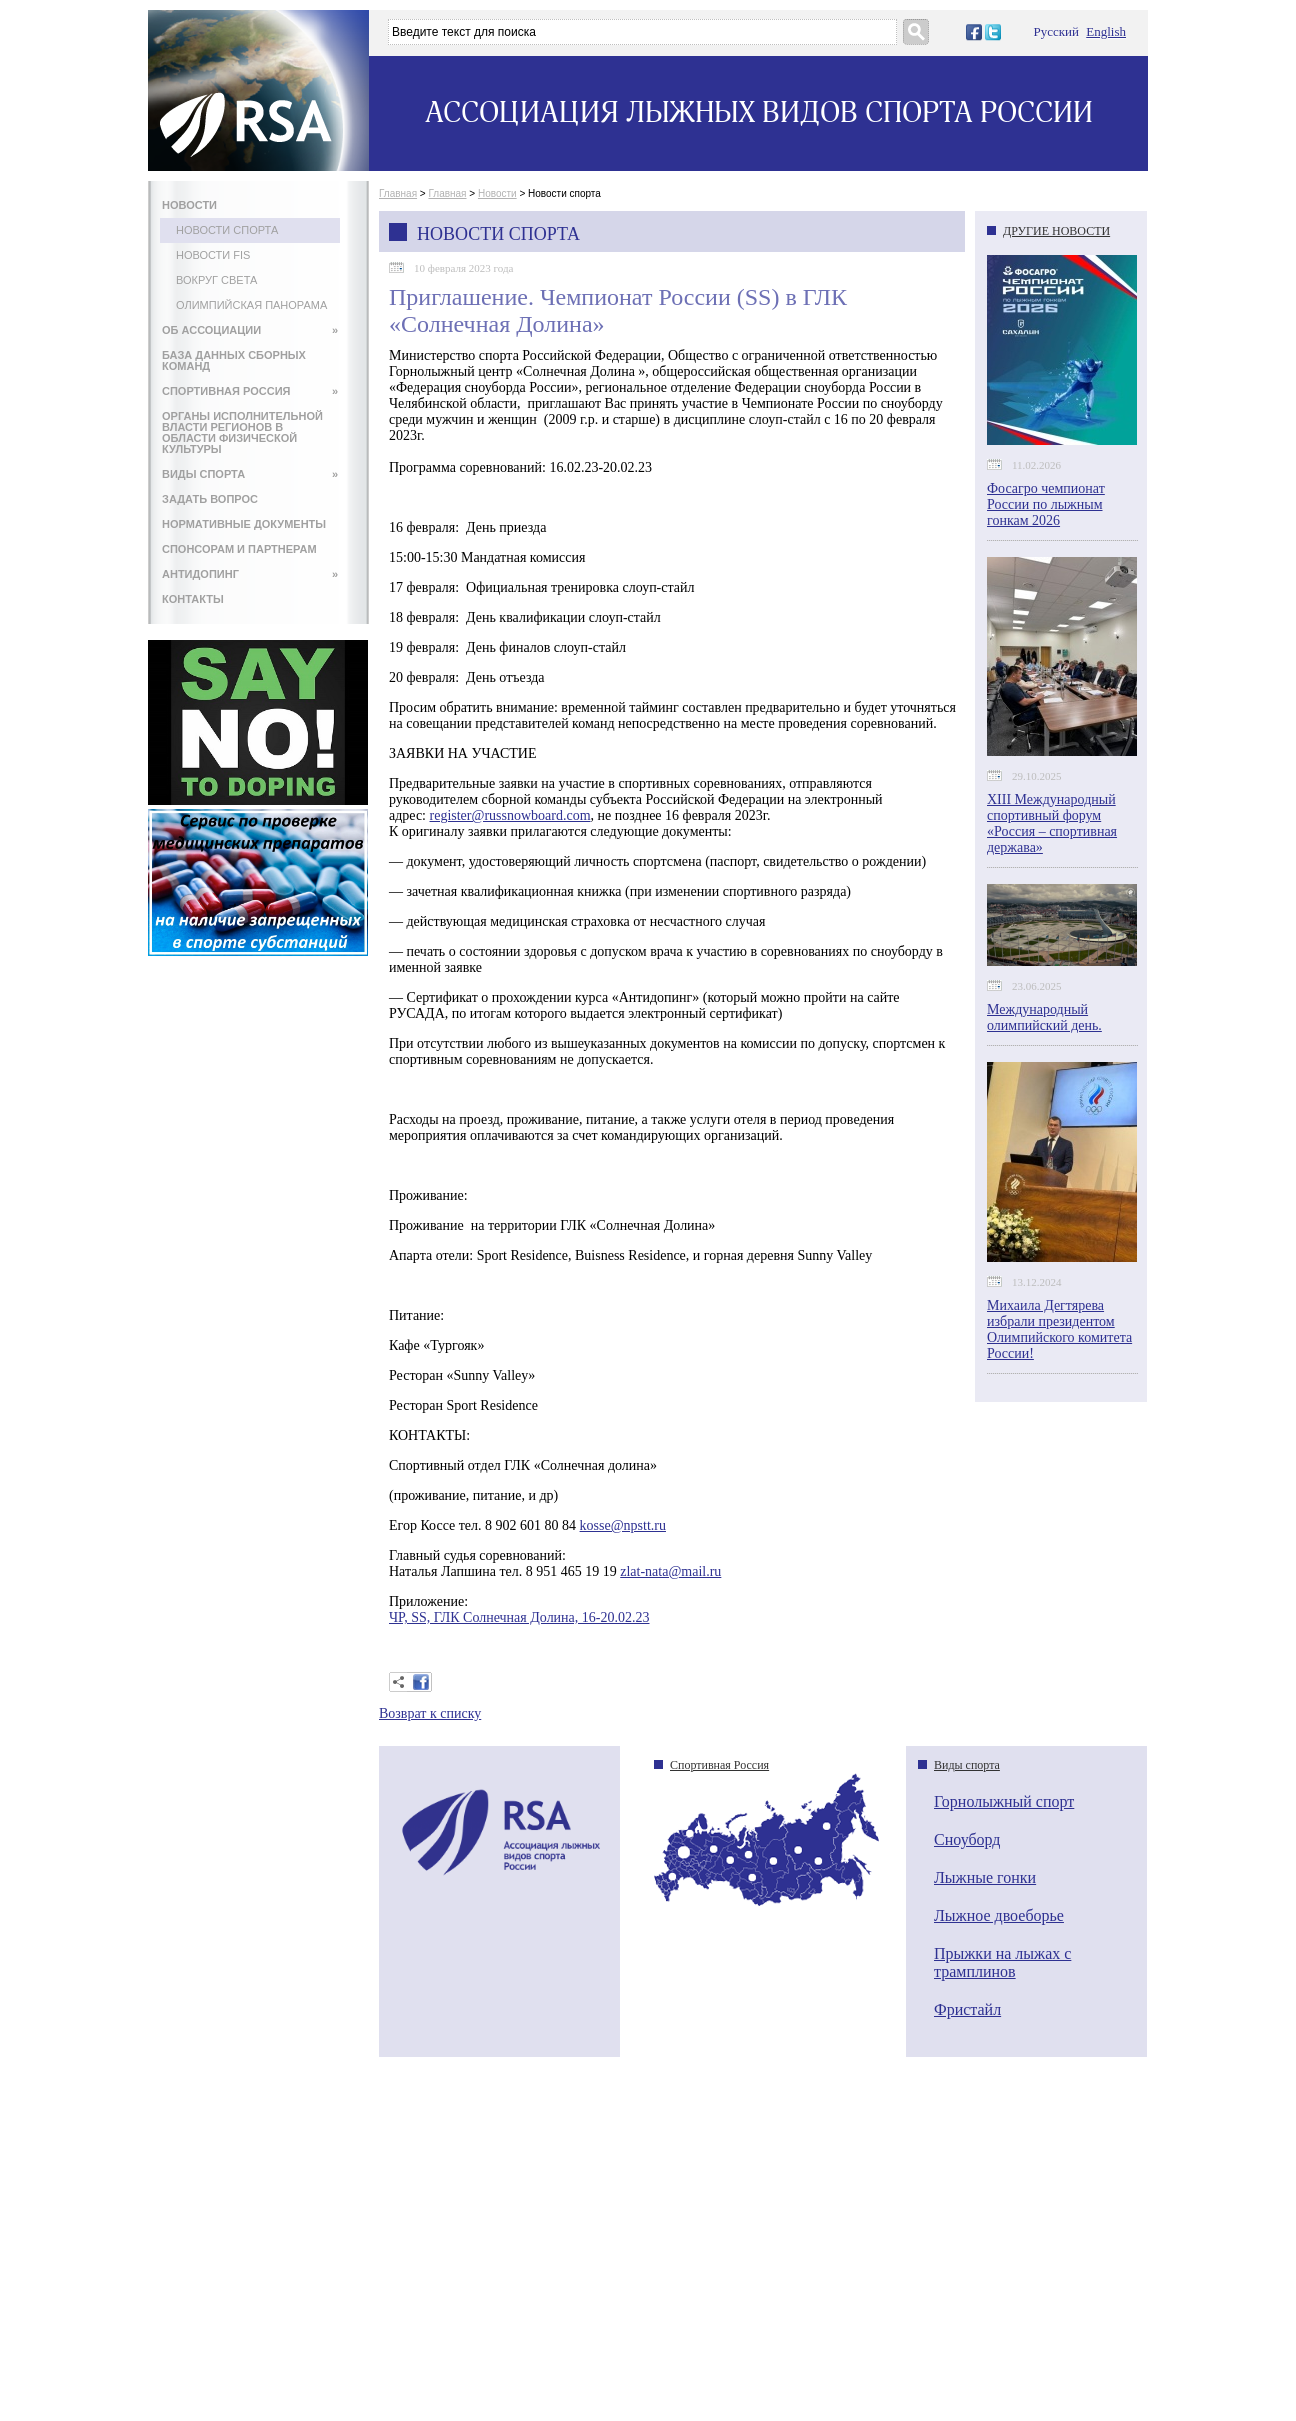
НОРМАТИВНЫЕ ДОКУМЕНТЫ (244, 524)
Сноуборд (967, 1839)
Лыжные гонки (985, 1877)
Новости (497, 193)
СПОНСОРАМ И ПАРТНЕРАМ (239, 549)
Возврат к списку (430, 1713)
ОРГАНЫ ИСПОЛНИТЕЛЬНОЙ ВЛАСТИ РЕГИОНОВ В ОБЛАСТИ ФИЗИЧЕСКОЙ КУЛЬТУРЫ (242, 432)
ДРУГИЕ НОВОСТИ (1056, 231)
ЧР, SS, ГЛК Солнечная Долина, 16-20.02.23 (519, 1617)
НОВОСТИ (189, 205)
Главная (398, 193)
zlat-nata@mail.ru (670, 1571)
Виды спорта (967, 1765)
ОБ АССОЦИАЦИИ (250, 330)
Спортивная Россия (719, 1765)
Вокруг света (216, 280)
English (1106, 31)
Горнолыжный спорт (1004, 1801)
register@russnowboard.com (510, 815)
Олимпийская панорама (251, 305)
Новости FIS (213, 255)
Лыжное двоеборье (999, 1915)
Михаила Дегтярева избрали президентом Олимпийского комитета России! (1059, 1329)
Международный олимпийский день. (1044, 1017)
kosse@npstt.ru (623, 1525)
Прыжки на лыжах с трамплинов (1002, 1962)
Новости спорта (227, 230)
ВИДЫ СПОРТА (250, 474)
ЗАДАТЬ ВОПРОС (210, 499)
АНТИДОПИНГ (250, 574)
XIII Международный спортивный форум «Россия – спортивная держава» (1052, 823)
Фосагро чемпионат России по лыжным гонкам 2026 (1046, 504)
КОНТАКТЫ (193, 599)
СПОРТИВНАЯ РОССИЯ (250, 391)
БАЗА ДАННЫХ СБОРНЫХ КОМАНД (234, 360)
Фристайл (967, 2009)
